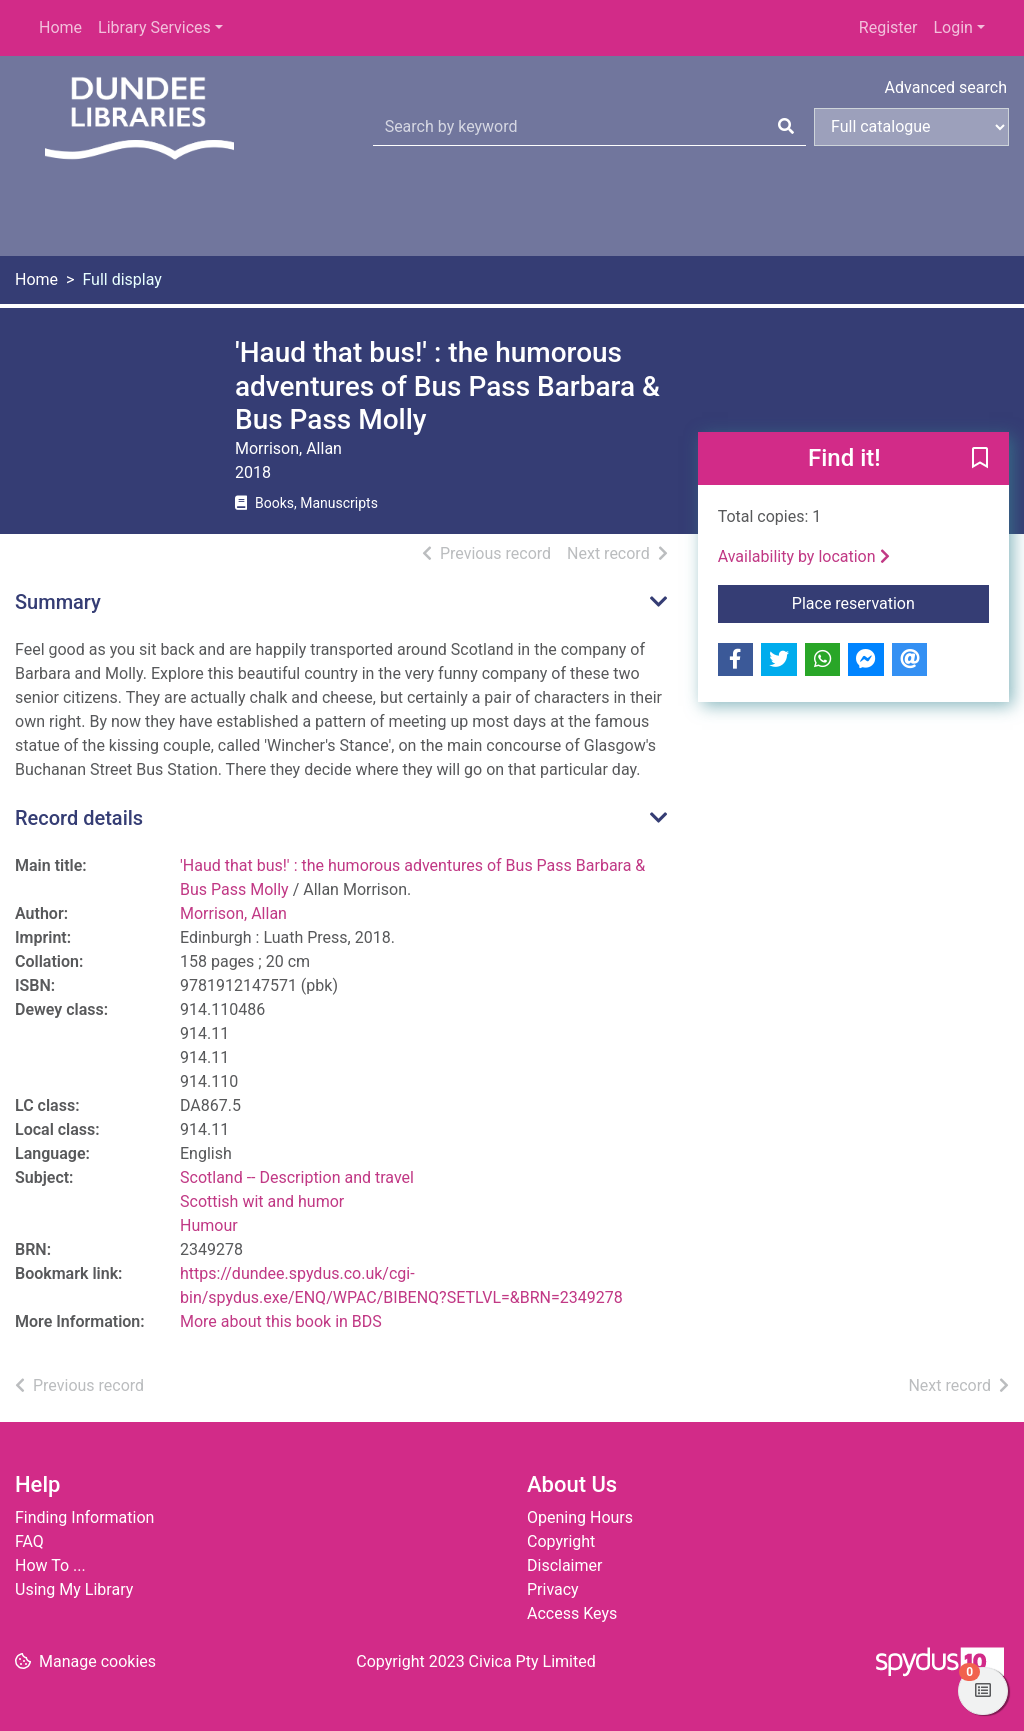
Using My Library (74, 1589)
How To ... (50, 1565)
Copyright (561, 1541)
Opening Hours (580, 1517)
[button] (980, 459)
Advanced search (946, 87)
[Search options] (911, 127)
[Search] (786, 127)
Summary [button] (58, 602)
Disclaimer (564, 1565)
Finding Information (84, 1517)
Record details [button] (79, 818)
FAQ (29, 1541)
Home (60, 27)
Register (888, 27)
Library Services (154, 27)
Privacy (553, 1589)
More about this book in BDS (281, 1321)
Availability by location (804, 556)
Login (952, 27)
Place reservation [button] (890, 602)
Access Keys (572, 1613)
